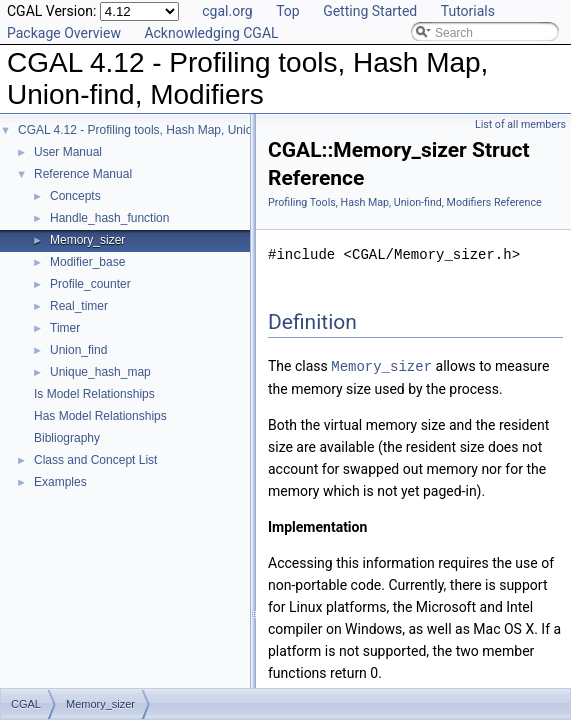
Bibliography (67, 438)
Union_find (78, 350)
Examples (60, 482)
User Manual (68, 152)
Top (288, 11)
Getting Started (370, 11)
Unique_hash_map (100, 372)
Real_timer (79, 306)
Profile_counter (90, 284)
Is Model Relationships (94, 394)
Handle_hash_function (109, 218)
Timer (65, 328)
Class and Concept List (95, 460)
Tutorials (468, 11)
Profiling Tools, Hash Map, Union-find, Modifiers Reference (405, 202)
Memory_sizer (87, 240)
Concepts (75, 196)
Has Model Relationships (100, 416)
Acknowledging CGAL (211, 33)
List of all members (520, 124)
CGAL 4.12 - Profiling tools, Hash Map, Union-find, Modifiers (178, 130)
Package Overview (64, 33)
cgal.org (227, 11)
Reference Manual (83, 174)
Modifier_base (87, 262)
